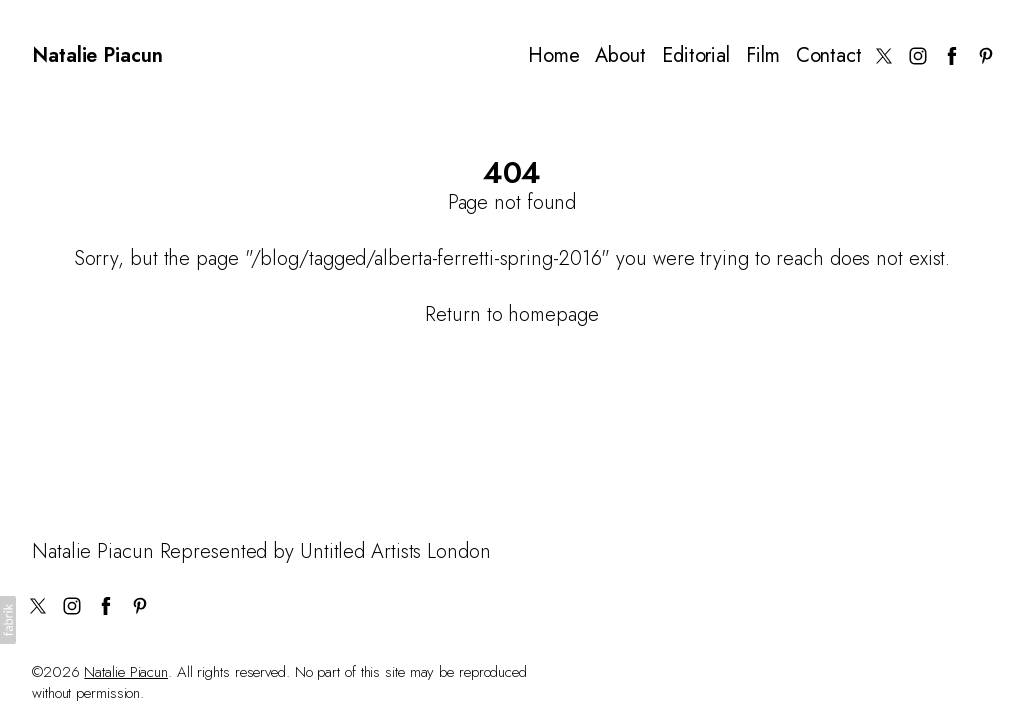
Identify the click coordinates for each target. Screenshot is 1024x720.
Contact (829, 56)
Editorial (696, 56)
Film (763, 56)
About (620, 56)
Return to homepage (511, 314)
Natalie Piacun (126, 672)
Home (554, 56)
